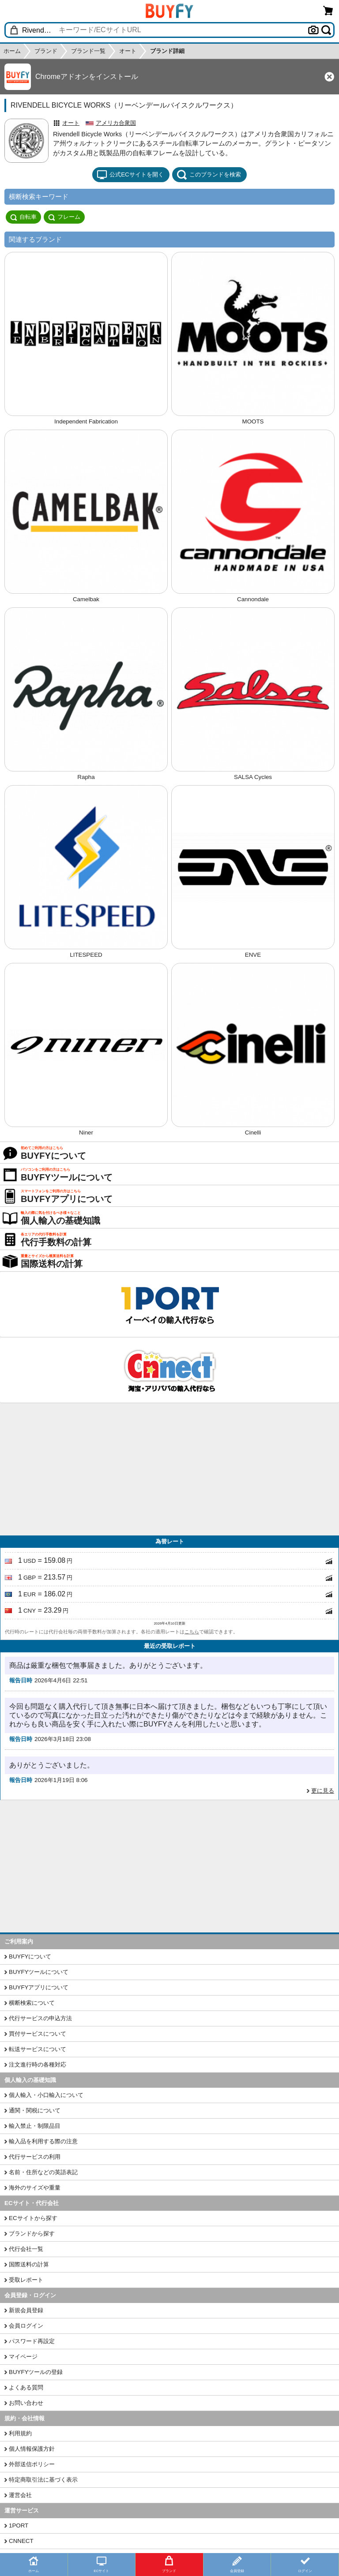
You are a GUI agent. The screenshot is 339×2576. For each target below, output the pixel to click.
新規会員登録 (26, 2310)
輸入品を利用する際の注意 (43, 2141)
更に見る (322, 1790)
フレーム (64, 217)
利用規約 (20, 2433)
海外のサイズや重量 (34, 2187)
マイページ (23, 2356)
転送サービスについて (37, 2049)
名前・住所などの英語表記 (43, 2172)
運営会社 (20, 2495)
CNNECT (21, 2541)
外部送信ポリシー (32, 2464)
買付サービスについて (37, 2033)
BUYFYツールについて (38, 1972)
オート (70, 123)
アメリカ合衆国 (116, 123)
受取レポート (26, 2279)
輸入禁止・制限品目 (34, 2126)
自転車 (23, 217)
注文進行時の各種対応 (37, 2064)
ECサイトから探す (33, 2218)
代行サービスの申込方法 (40, 2018)
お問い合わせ (26, 2403)
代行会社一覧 (26, 2249)
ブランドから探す (32, 2233)
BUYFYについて (30, 1956)
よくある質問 (26, 2387)
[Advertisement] (169, 1469)
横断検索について (32, 2002)
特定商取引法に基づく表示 (43, 2479)
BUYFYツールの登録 (36, 2372)
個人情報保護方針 (32, 2448)
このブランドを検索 (209, 174)
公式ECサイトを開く (130, 174)
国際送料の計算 (29, 2264)
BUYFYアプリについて (38, 1987)
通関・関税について (34, 2110)
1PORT (18, 2525)
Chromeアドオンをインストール (86, 76)
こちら (192, 1631)
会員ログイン (26, 2325)
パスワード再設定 (32, 2341)
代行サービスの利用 (34, 2156)
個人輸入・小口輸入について (46, 2095)
